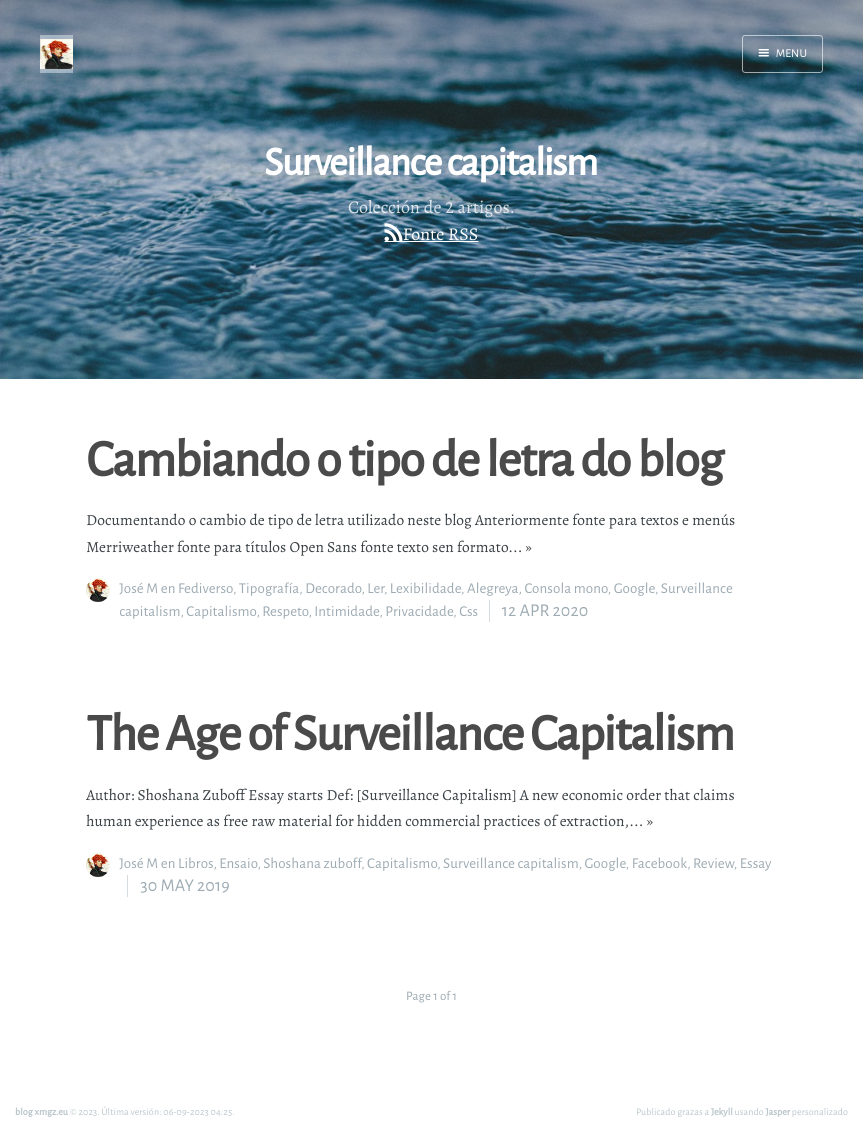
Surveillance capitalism (511, 863)
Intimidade (346, 611)
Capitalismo (221, 611)
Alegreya (493, 588)
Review (713, 863)
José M (138, 588)
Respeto (285, 611)
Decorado (333, 588)
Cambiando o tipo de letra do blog (404, 458)
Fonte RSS (441, 235)
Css (468, 611)
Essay (756, 863)
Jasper (778, 1111)
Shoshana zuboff (312, 863)
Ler (375, 588)
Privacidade (419, 611)
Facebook (660, 863)
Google (634, 588)
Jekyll (722, 1111)
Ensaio (238, 863)
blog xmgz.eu (41, 1111)
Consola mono (565, 588)
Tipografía (269, 588)
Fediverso (205, 588)
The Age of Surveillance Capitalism (409, 732)
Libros (195, 863)
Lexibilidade (425, 588)
